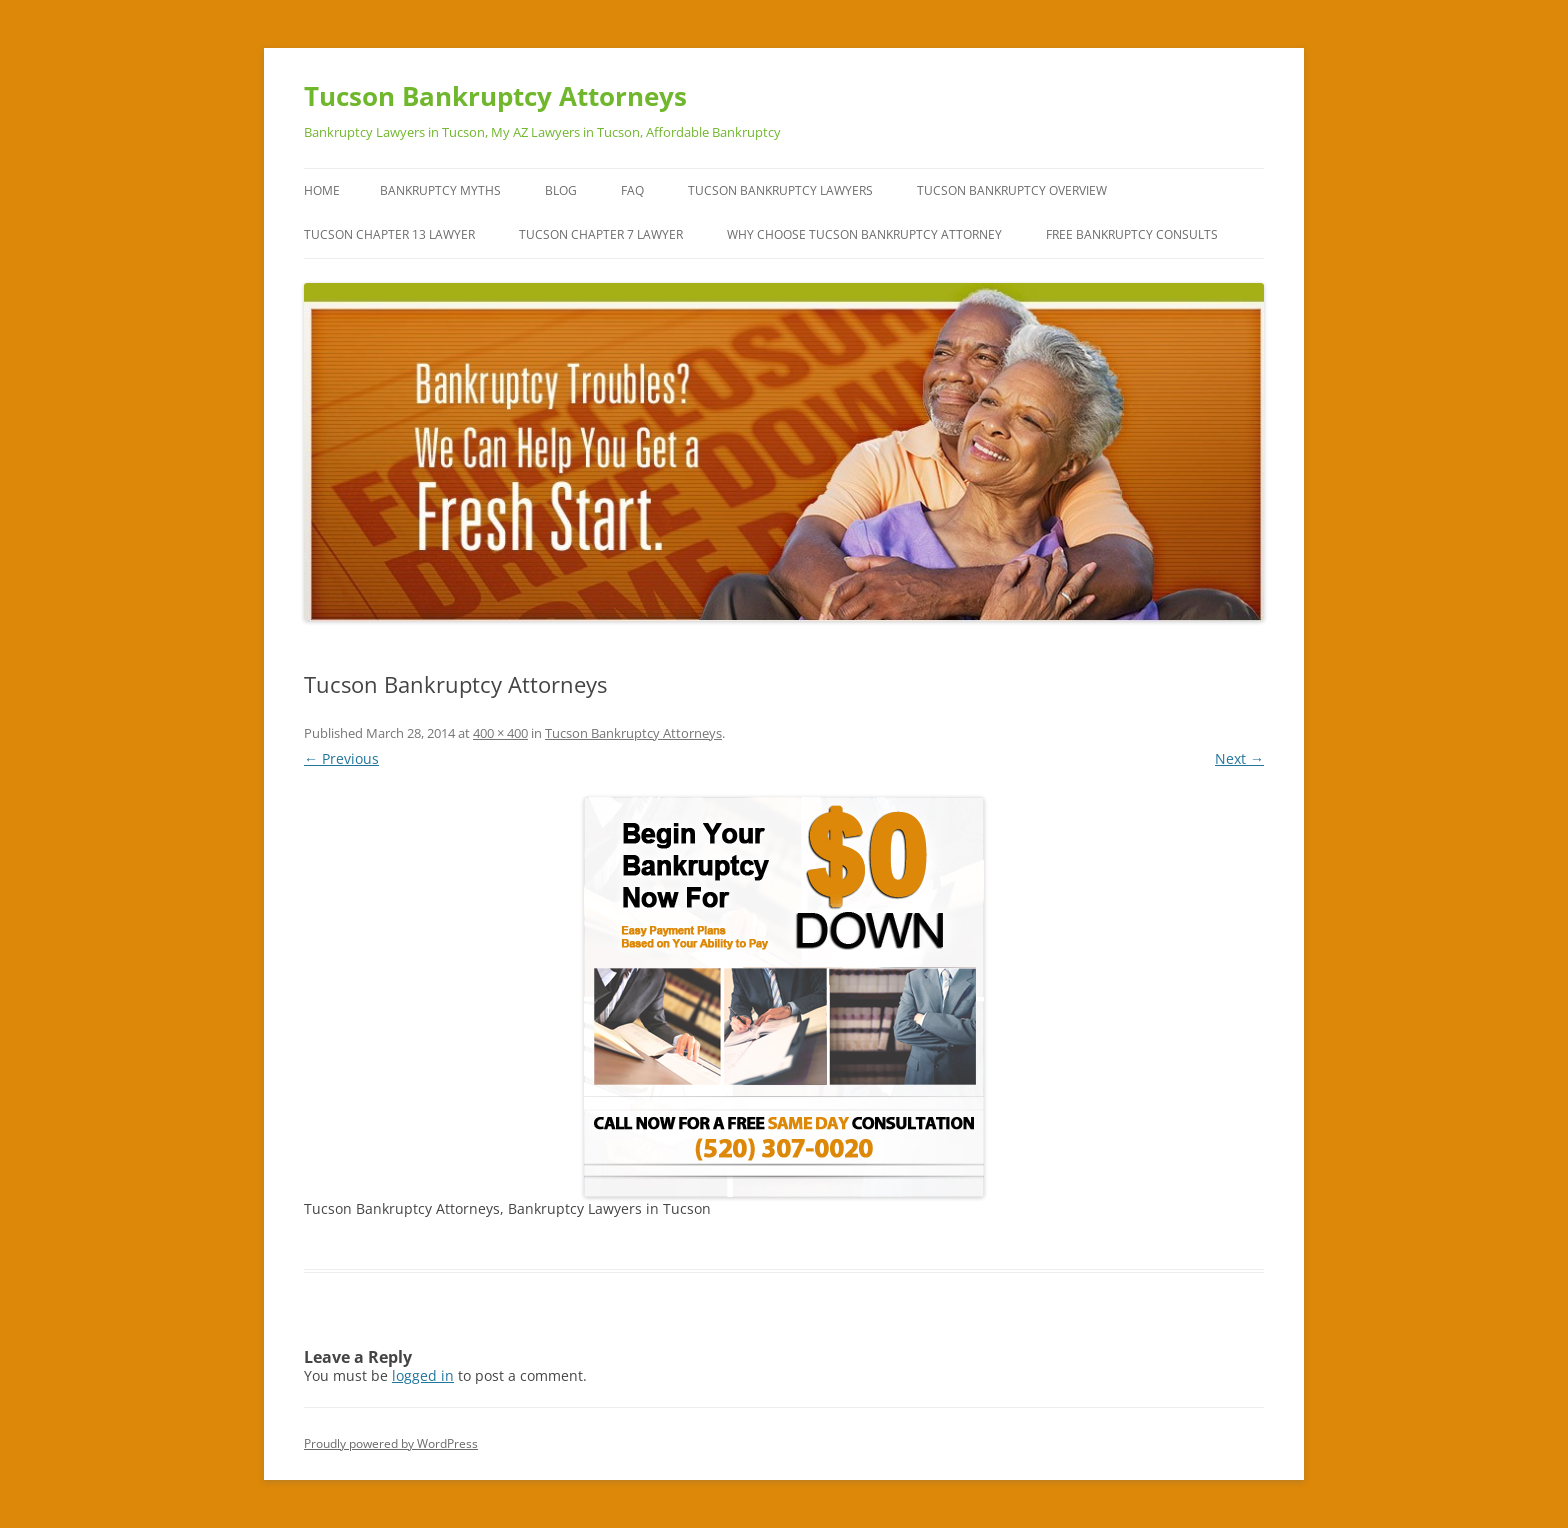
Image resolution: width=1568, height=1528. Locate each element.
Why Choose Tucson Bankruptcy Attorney (864, 234)
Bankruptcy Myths (440, 190)
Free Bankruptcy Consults (1132, 234)
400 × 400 (500, 733)
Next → (1239, 758)
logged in (423, 1375)
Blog (561, 190)
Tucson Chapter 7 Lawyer (601, 234)
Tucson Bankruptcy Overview (1012, 190)
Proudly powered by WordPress (391, 1443)
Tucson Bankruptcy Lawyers (780, 190)
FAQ (632, 190)
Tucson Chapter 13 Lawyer (389, 234)
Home (322, 190)
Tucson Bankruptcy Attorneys (495, 96)
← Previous (341, 758)
